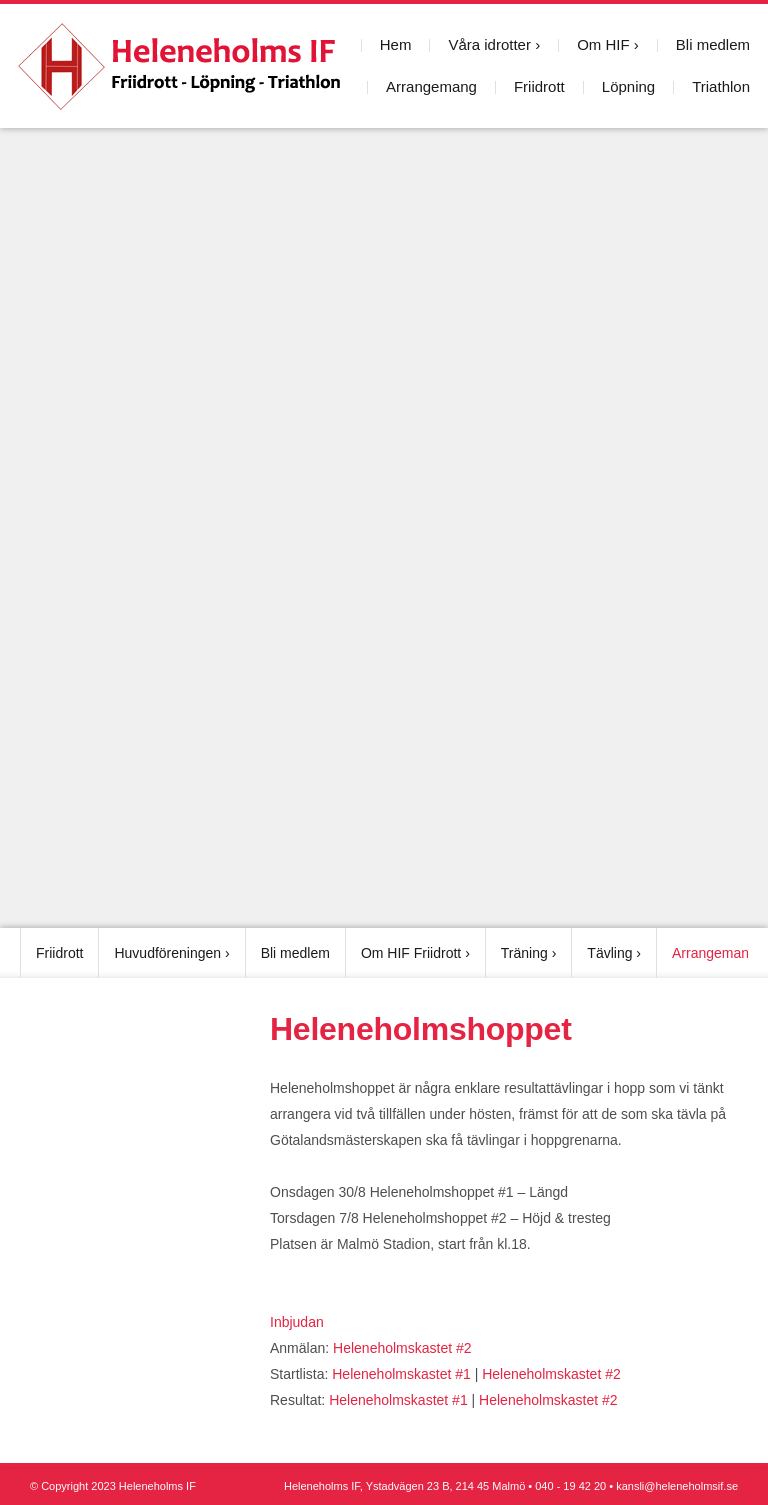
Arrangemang (431, 86)
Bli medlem (713, 44)
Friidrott (539, 86)
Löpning (628, 86)
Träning (524, 953)
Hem (396, 44)
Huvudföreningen (167, 953)
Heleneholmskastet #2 (402, 1348)
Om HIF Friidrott (411, 953)
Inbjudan (297, 1322)
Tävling (609, 953)
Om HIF (603, 44)
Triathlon (721, 86)
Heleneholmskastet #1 (401, 1374)
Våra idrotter (489, 44)
